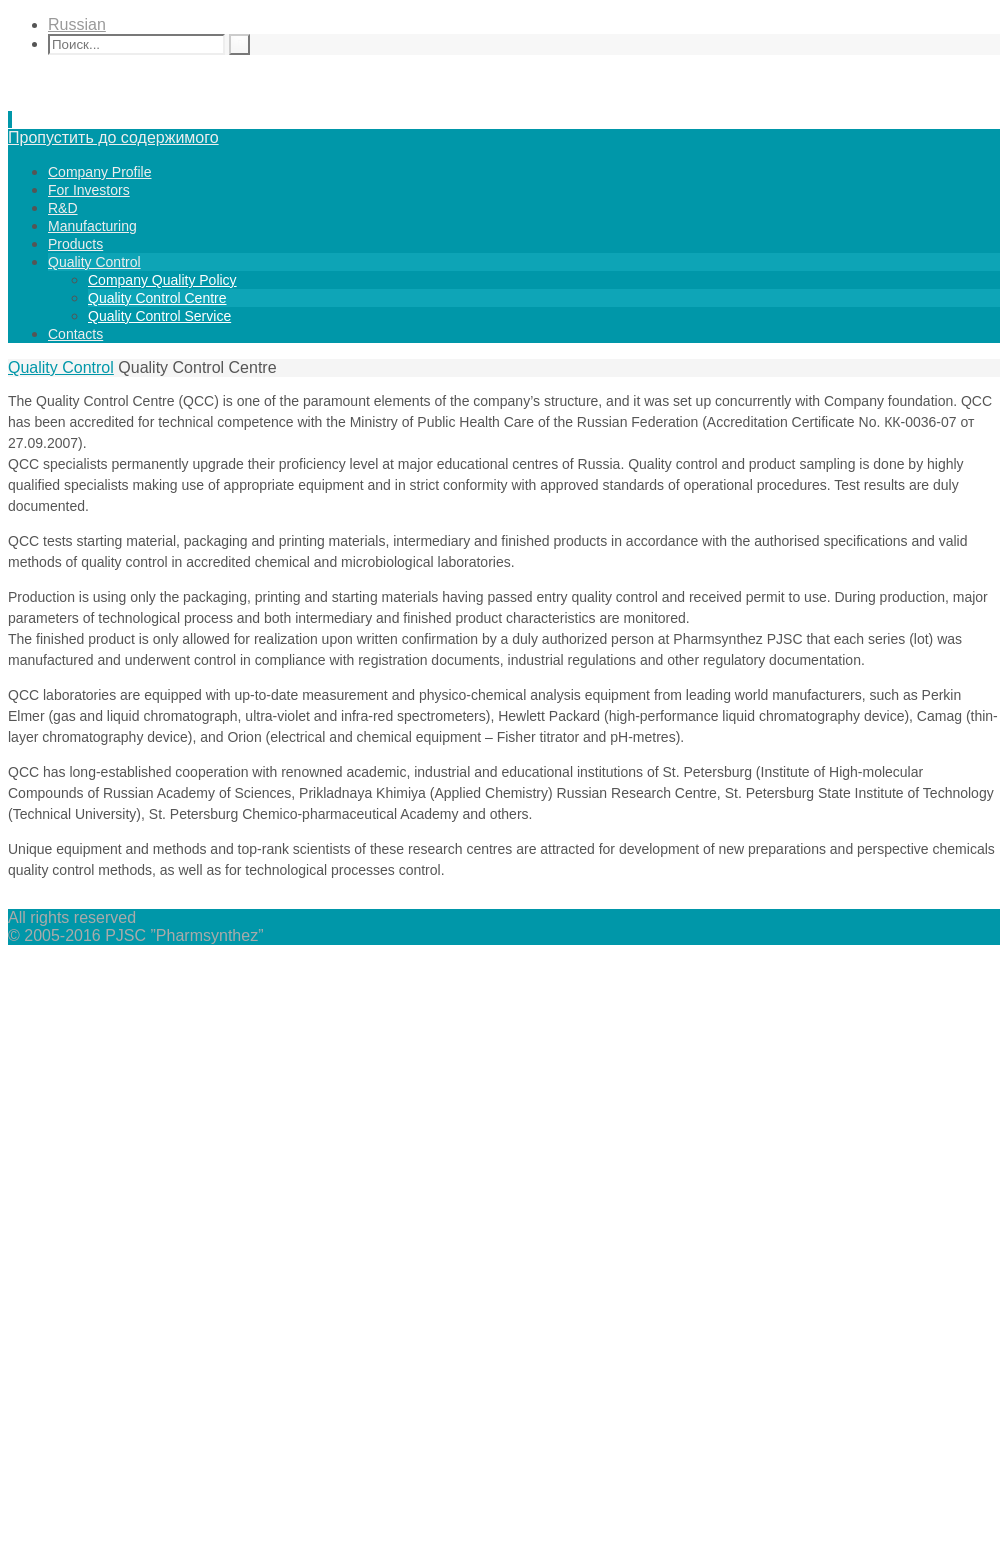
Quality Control (61, 367)
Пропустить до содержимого (113, 137)
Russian (77, 24)
